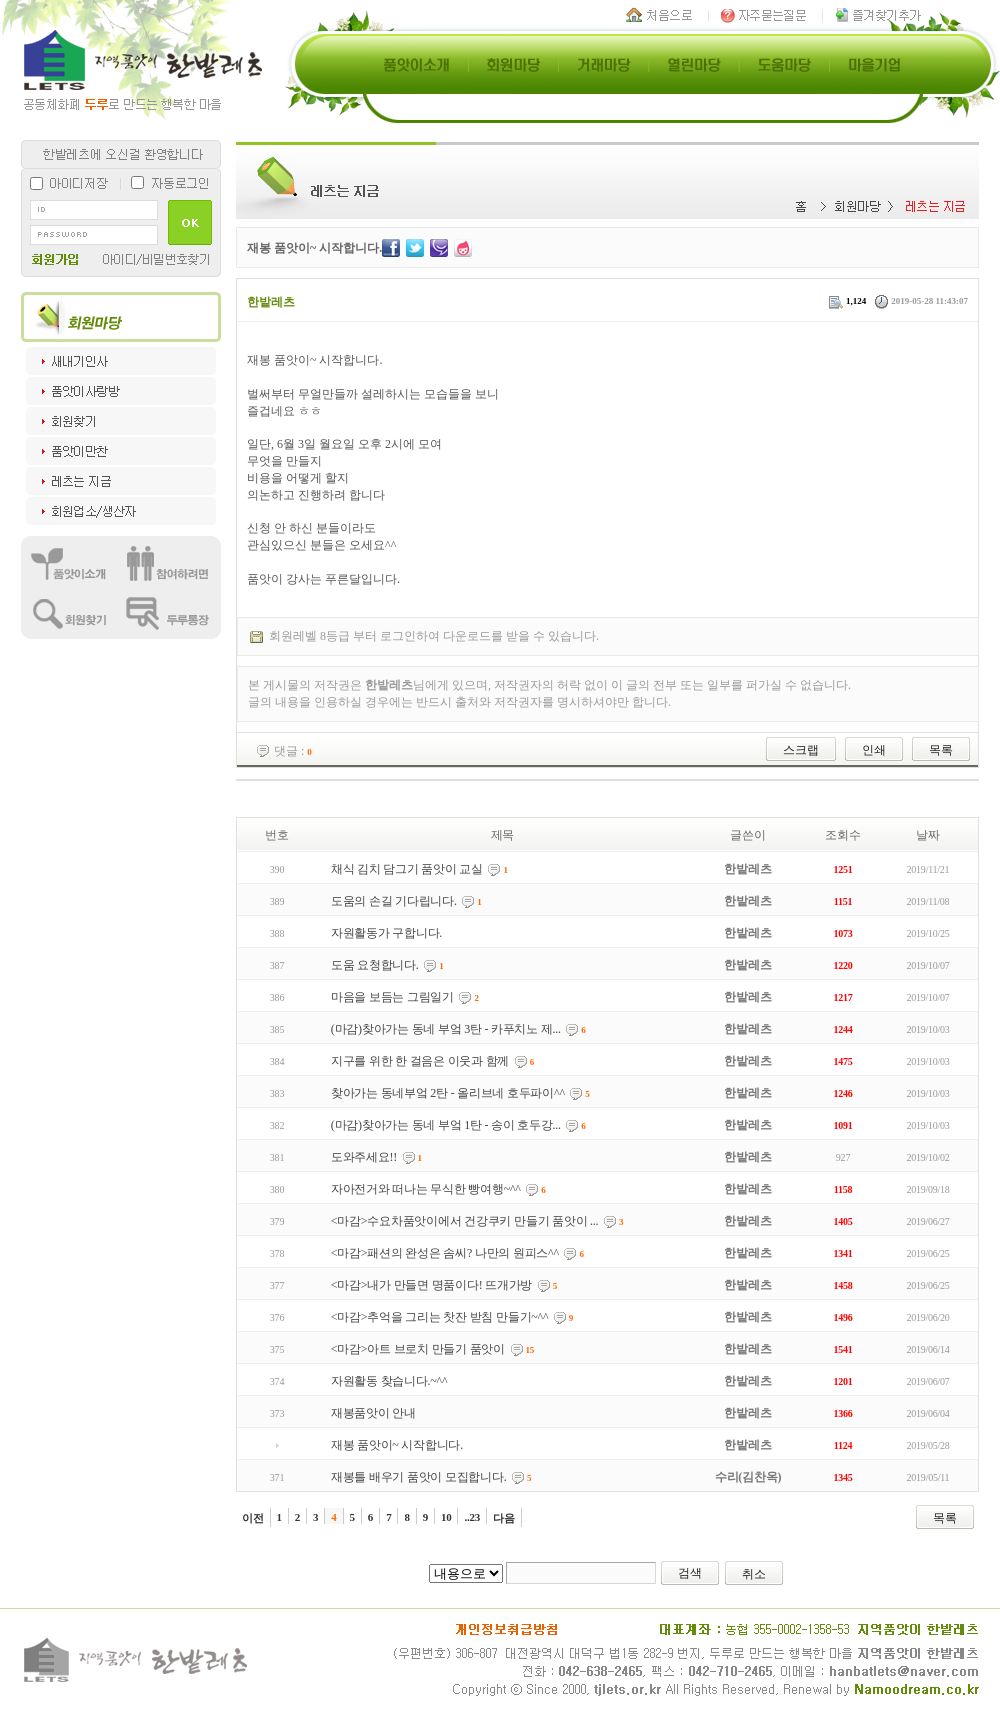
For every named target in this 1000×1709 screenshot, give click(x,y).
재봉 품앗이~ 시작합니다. (397, 1445)
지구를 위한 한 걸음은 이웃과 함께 (420, 1061)
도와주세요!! (364, 1157)
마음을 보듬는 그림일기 (392, 997)
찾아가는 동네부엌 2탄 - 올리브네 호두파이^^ (448, 1093)
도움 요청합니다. (375, 965)
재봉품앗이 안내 (373, 1413)
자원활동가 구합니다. (386, 933)
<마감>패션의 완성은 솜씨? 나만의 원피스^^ (445, 1253)
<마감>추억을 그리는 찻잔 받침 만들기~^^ (440, 1317)
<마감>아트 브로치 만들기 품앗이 (418, 1349)
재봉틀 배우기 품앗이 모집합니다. (419, 1477)
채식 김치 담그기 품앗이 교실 (407, 869)
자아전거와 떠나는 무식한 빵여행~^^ (426, 1189)
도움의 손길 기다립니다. (394, 901)
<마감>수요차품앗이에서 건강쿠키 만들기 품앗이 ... (465, 1221)
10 (446, 1517)
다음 (504, 1518)
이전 (253, 1518)
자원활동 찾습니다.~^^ (389, 1381)
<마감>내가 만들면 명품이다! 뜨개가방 (432, 1285)
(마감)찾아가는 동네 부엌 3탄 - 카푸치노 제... (446, 1029)
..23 (472, 1517)
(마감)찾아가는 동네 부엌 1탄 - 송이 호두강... (446, 1125)
